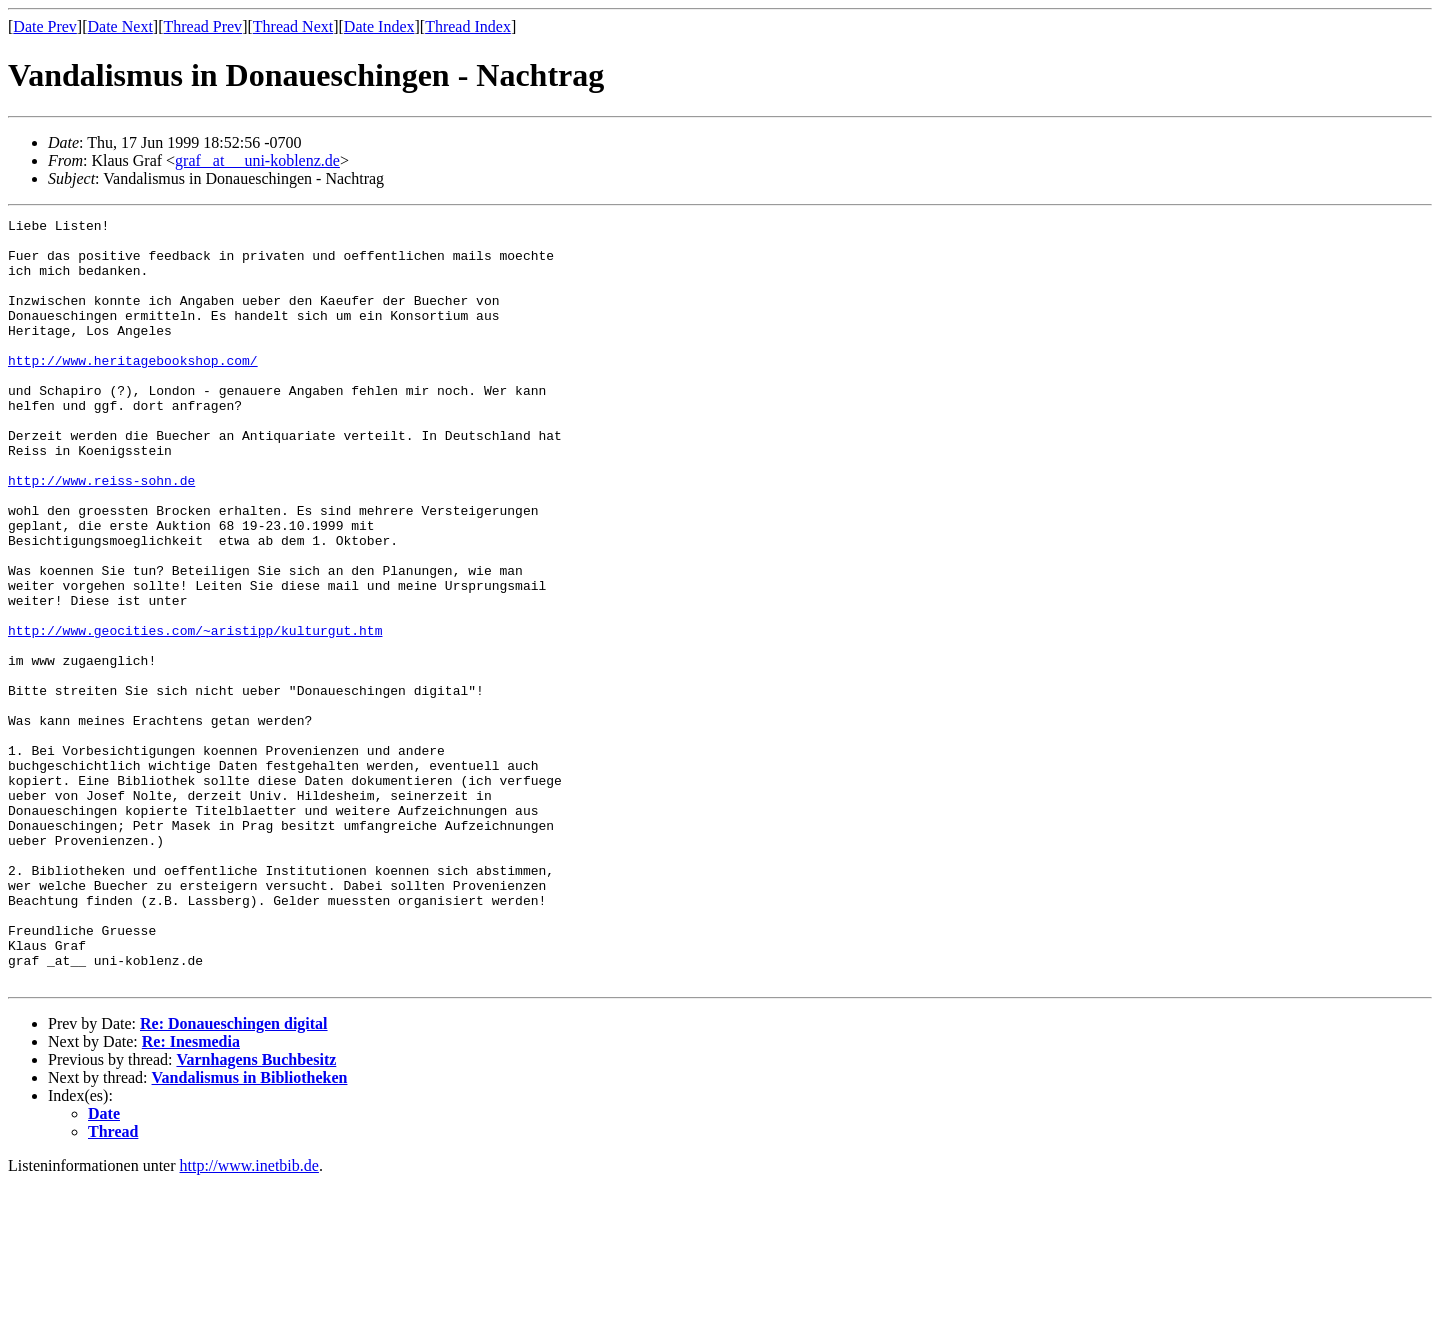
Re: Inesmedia (191, 1194)
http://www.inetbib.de (249, 1318)
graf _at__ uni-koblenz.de (257, 160)
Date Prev (45, 26)
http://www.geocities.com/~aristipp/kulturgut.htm (195, 714)
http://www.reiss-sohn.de (101, 534)
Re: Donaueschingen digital (234, 1176)
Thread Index (468, 26)
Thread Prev (202, 26)
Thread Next (293, 26)
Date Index (379, 26)
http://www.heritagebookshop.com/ (133, 390)
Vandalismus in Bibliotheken (250, 1230)
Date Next (120, 26)
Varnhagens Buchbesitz (256, 1212)
